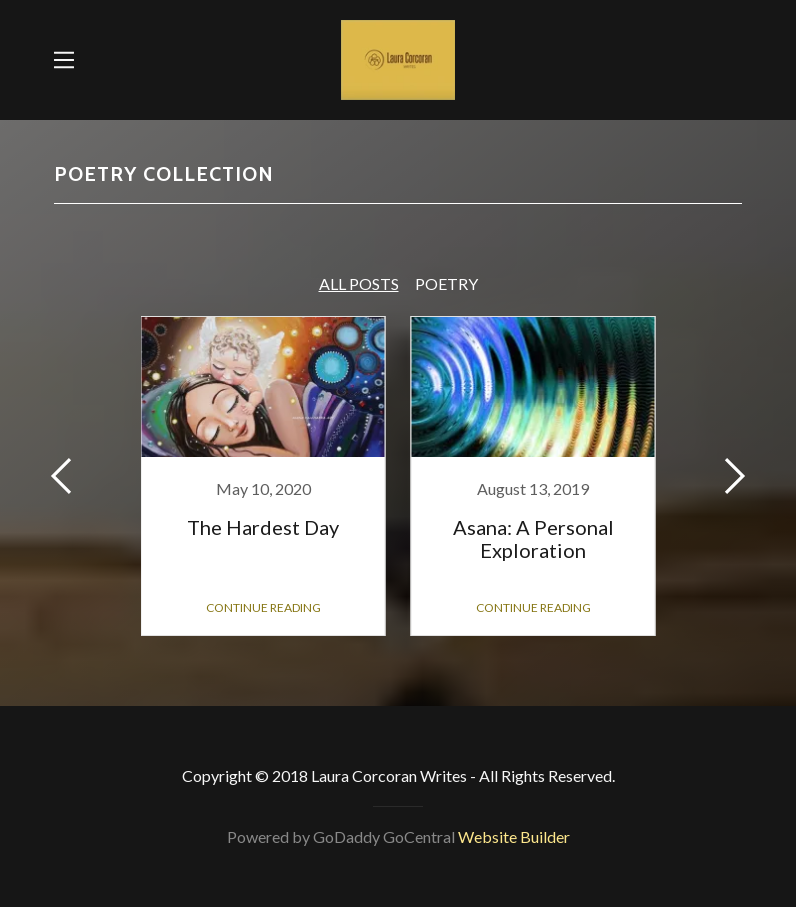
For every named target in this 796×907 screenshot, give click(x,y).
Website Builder (514, 836)
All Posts (359, 283)
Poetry (446, 283)
